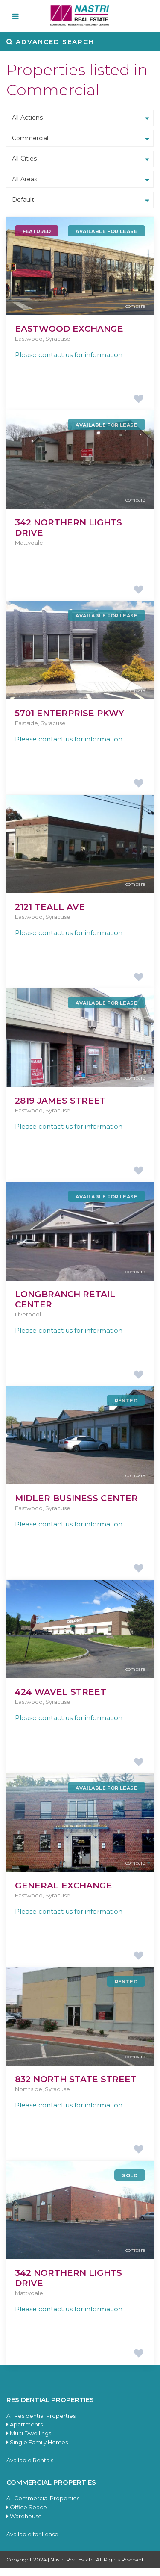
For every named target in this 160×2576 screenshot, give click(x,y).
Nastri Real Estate (71, 2559)
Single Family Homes (37, 2442)
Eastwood (29, 338)
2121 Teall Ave (50, 907)
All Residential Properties (41, 2415)
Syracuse (57, 338)
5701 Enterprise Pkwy (69, 713)
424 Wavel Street (60, 1692)
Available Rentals (29, 2460)
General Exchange (63, 1885)
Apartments (24, 2424)
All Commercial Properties (42, 2498)
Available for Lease (32, 2534)
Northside (28, 2089)
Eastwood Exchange (69, 329)
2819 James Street (60, 1100)
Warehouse (24, 2516)
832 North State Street (76, 2079)
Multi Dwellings (28, 2433)
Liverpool (28, 1314)
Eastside (26, 723)
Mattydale (29, 542)
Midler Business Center (76, 1498)
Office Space (26, 2507)
